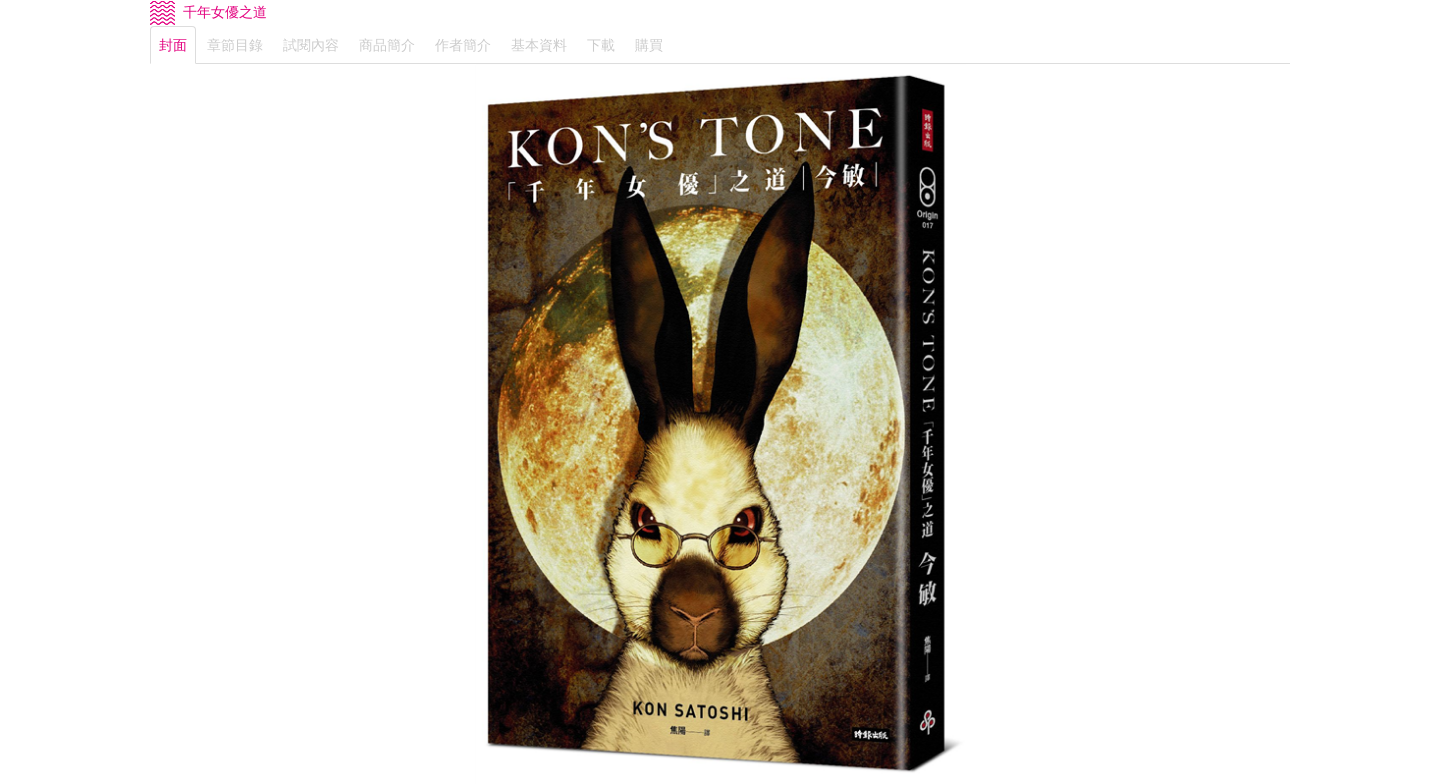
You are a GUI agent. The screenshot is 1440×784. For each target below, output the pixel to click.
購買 (649, 45)
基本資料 (539, 45)
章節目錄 (235, 45)
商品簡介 (387, 45)
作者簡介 (463, 45)
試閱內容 (311, 45)
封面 (173, 45)
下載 (601, 45)
